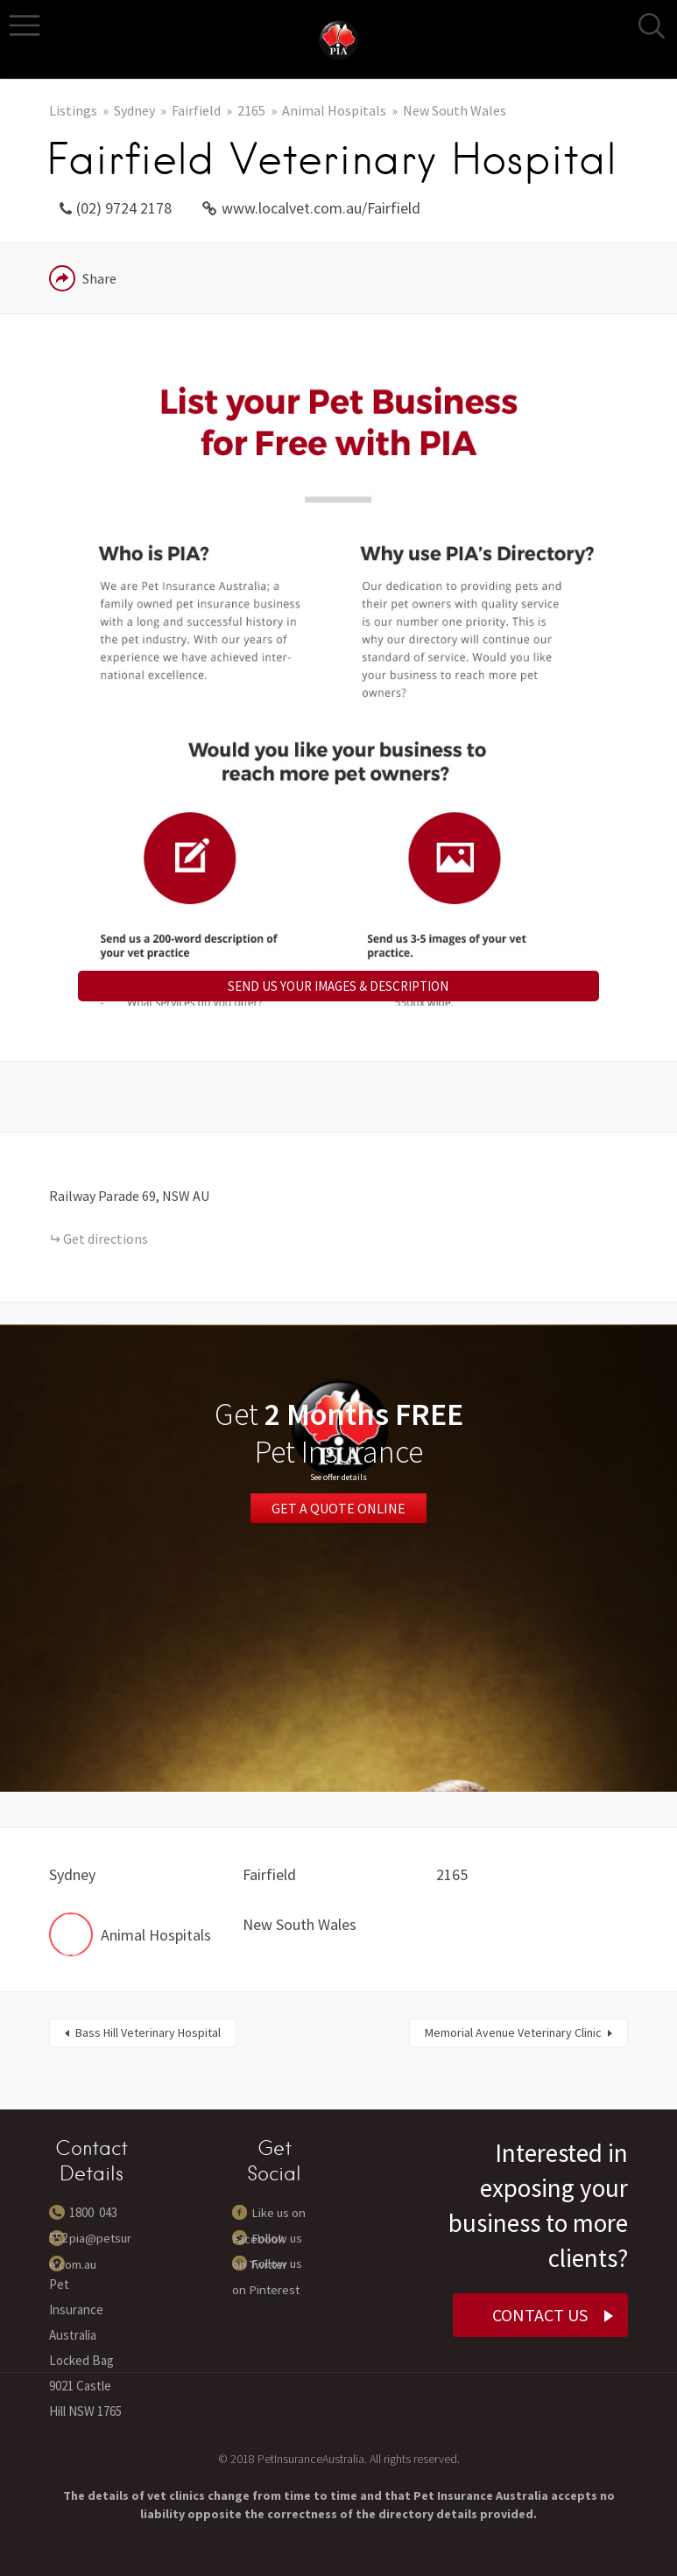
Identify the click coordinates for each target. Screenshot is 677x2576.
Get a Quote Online (338, 1505)
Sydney (134, 110)
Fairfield (196, 110)
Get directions (105, 1238)
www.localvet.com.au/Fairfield (321, 208)
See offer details (338, 1477)
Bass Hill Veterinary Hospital (148, 2032)
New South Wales (454, 110)
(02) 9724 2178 (124, 208)
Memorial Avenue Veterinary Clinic (513, 2032)
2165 (251, 110)
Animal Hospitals (334, 110)
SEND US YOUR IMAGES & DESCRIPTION (338, 986)
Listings (73, 110)
